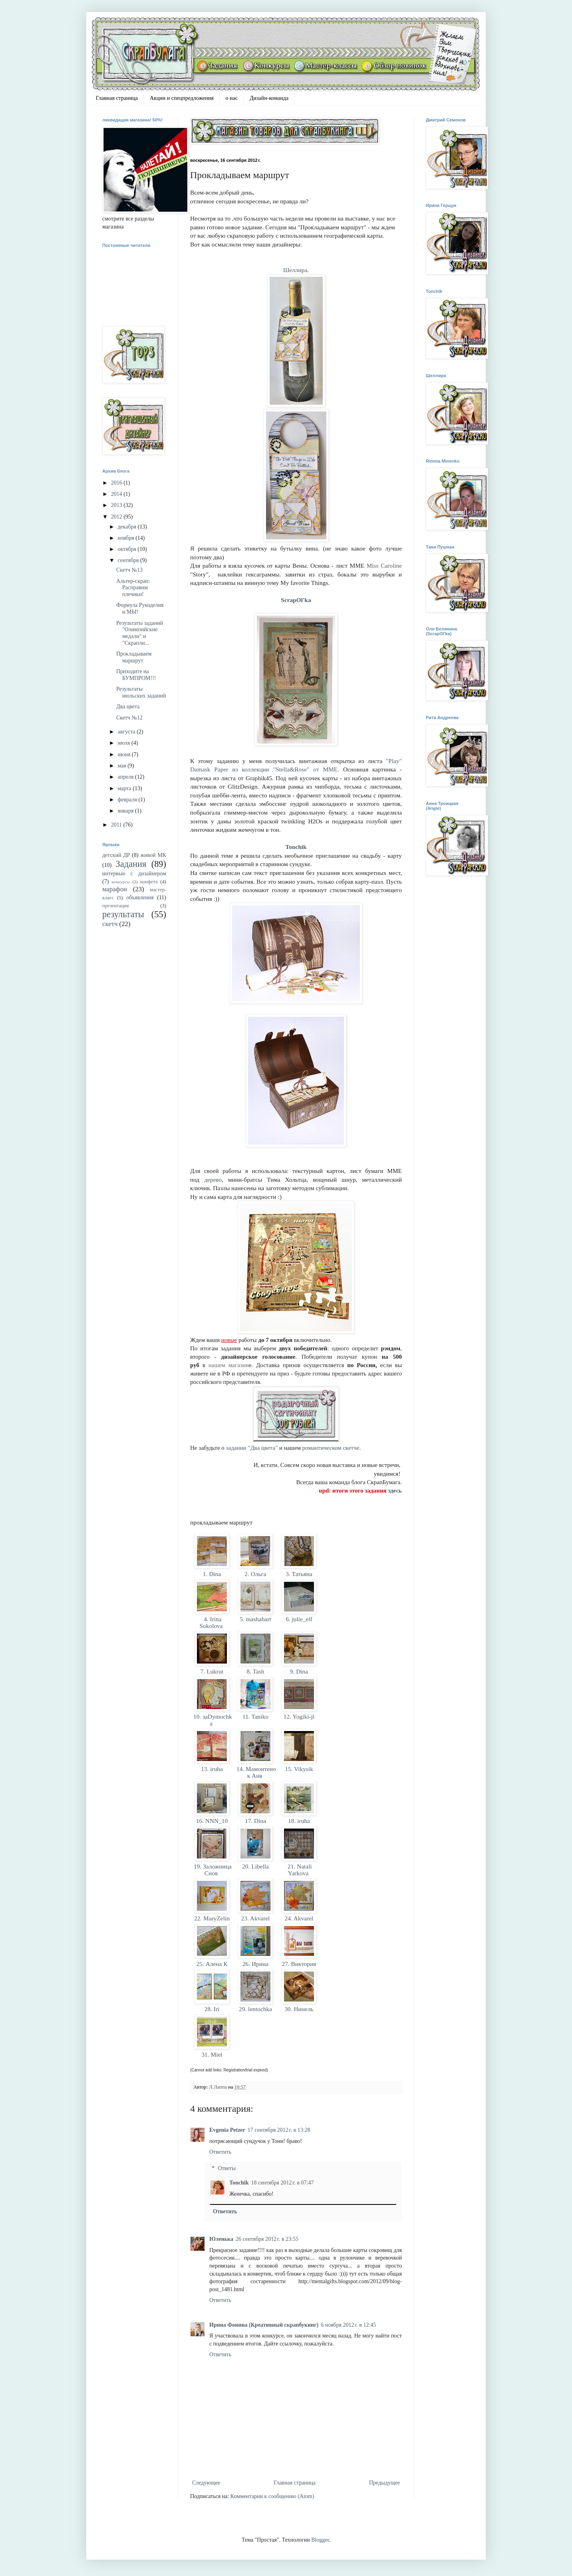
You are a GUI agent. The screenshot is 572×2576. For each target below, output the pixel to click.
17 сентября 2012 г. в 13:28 (279, 2130)
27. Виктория (299, 1963)
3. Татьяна (299, 1573)
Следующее (206, 2483)
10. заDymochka (212, 1720)
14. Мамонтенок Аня (255, 1772)
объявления (140, 897)
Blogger (320, 2540)
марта (125, 788)
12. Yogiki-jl (299, 1716)
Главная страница (117, 98)
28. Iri (212, 2009)
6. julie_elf (299, 1619)
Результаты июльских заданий (141, 692)
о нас (232, 98)
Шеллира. (296, 269)
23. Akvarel (256, 1918)
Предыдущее (384, 2483)
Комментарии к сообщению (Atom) (272, 2496)
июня (124, 754)
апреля (126, 777)
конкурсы (121, 881)
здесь (395, 1490)
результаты (123, 914)
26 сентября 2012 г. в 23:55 (267, 2239)
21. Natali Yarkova (299, 1869)
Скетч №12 (129, 718)
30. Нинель (299, 2009)
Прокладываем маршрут (133, 657)
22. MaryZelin (212, 1918)
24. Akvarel (299, 1918)
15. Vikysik (298, 1768)
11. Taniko (255, 1716)
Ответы (227, 2168)
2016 (117, 483)
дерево (213, 1179)
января (126, 811)
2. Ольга (255, 1573)
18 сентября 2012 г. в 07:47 (282, 2183)
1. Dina (211, 1573)
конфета (149, 882)
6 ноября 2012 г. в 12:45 (348, 2325)
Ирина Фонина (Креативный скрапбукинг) (263, 2325)
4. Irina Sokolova (212, 1622)
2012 (117, 517)
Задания (131, 864)
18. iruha (298, 1820)
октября (127, 549)
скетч (109, 924)
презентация (115, 905)
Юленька (221, 2239)
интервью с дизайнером (134, 874)
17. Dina (255, 1820)
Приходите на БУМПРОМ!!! (136, 674)
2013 (117, 505)
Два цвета (127, 707)
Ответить (220, 2152)
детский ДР (116, 855)
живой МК (153, 855)
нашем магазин (229, 1365)
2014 (117, 494)
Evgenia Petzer (227, 2130)
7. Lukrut (212, 1671)
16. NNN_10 (212, 1820)
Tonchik (295, 846)
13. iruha (211, 1768)
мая (122, 766)
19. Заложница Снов (212, 1869)
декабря (127, 527)
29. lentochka (255, 2009)
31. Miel (212, 2054)
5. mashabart (255, 1619)
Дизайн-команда (269, 98)
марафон (114, 889)
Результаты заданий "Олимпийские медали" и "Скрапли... (139, 633)
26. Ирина (255, 1963)
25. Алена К (212, 1963)
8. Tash (255, 1671)
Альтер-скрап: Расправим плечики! (133, 588)
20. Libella (255, 1866)
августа (127, 732)
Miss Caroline (384, 565)
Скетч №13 (129, 570)
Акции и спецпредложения (182, 98)
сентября (128, 560)
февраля (127, 800)
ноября (126, 538)
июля (124, 743)
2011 (117, 825)
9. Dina (299, 1671)
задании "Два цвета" (252, 1448)
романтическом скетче (330, 1448)
